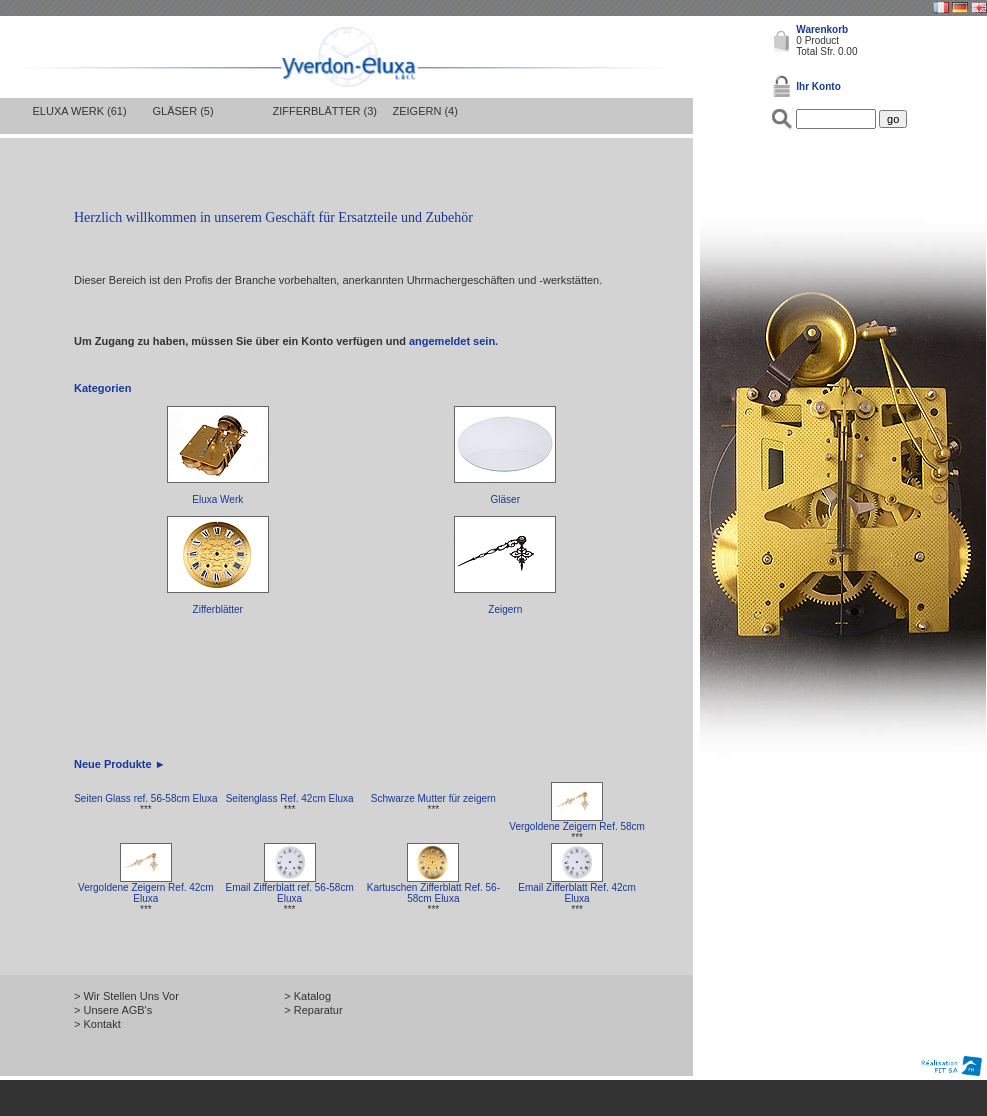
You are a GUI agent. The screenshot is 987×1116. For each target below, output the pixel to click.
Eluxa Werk (217, 499)
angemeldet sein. (453, 341)
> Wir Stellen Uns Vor (126, 996)
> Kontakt (97, 1024)
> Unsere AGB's (113, 1010)
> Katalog (307, 996)
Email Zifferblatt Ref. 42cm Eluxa (577, 893)
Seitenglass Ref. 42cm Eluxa (290, 798)
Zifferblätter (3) (325, 111)
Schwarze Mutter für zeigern (433, 798)
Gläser (505, 499)
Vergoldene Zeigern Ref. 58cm (577, 826)
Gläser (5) (183, 111)
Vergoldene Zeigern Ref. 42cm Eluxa (146, 893)
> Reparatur (313, 1010)
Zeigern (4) (425, 111)
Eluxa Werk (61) (80, 111)
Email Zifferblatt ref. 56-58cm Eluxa (290, 893)
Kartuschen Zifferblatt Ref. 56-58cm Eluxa (433, 893)
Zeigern (505, 609)
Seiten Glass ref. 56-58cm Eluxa (145, 798)
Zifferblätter (218, 609)
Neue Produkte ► (120, 764)
